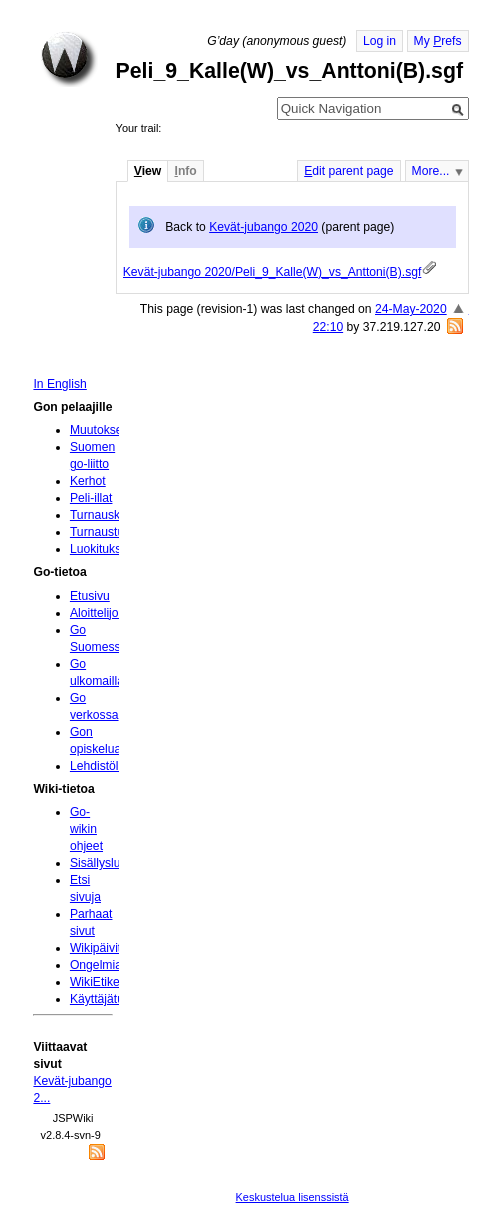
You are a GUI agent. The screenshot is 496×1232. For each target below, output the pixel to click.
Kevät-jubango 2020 (263, 227)
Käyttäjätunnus (110, 999)
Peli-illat (91, 498)
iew (147, 171)
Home (69, 59)
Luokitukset (101, 549)
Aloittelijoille (102, 613)
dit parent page (348, 171)
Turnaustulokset (113, 532)
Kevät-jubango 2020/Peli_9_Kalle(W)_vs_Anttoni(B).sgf (272, 272)
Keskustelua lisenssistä (292, 1197)
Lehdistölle (99, 766)
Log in (379, 41)
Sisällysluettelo (110, 863)
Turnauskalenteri (115, 515)
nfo (185, 171)
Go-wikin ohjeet (86, 829)
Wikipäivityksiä (109, 948)
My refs (438, 41)
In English (59, 384)
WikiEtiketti (99, 982)
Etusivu (90, 596)
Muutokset (98, 430)
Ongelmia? (99, 965)
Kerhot (88, 481)
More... (431, 171)
